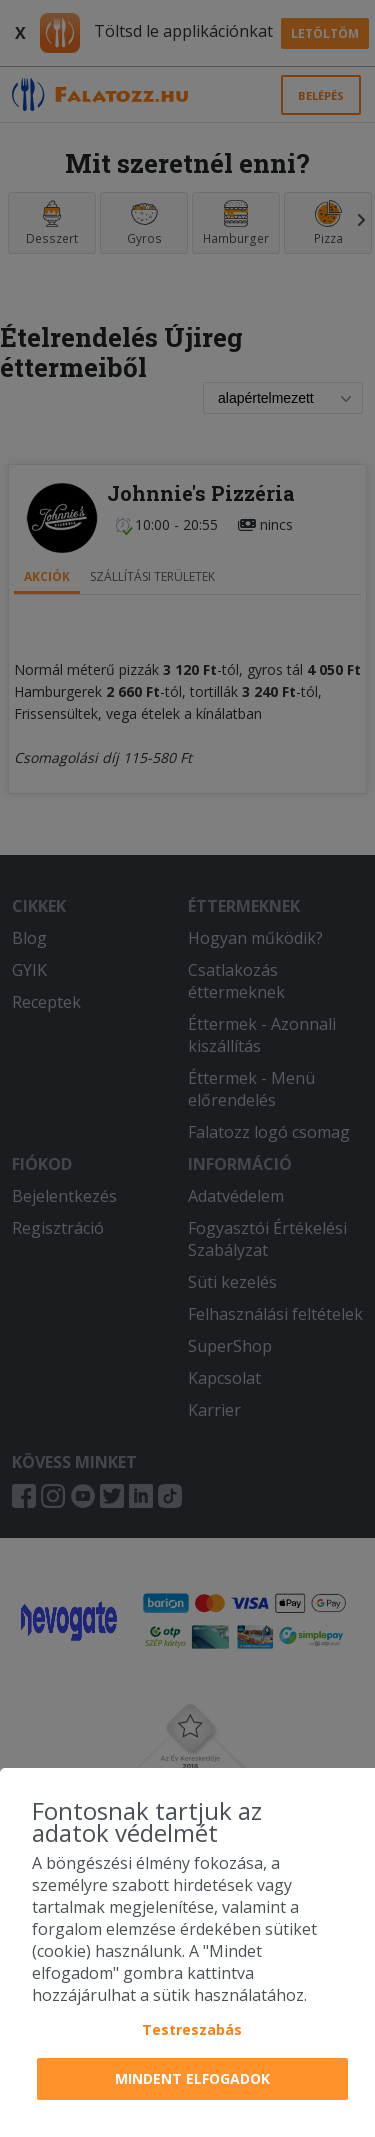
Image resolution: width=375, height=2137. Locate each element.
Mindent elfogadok (192, 2078)
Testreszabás (192, 2029)
